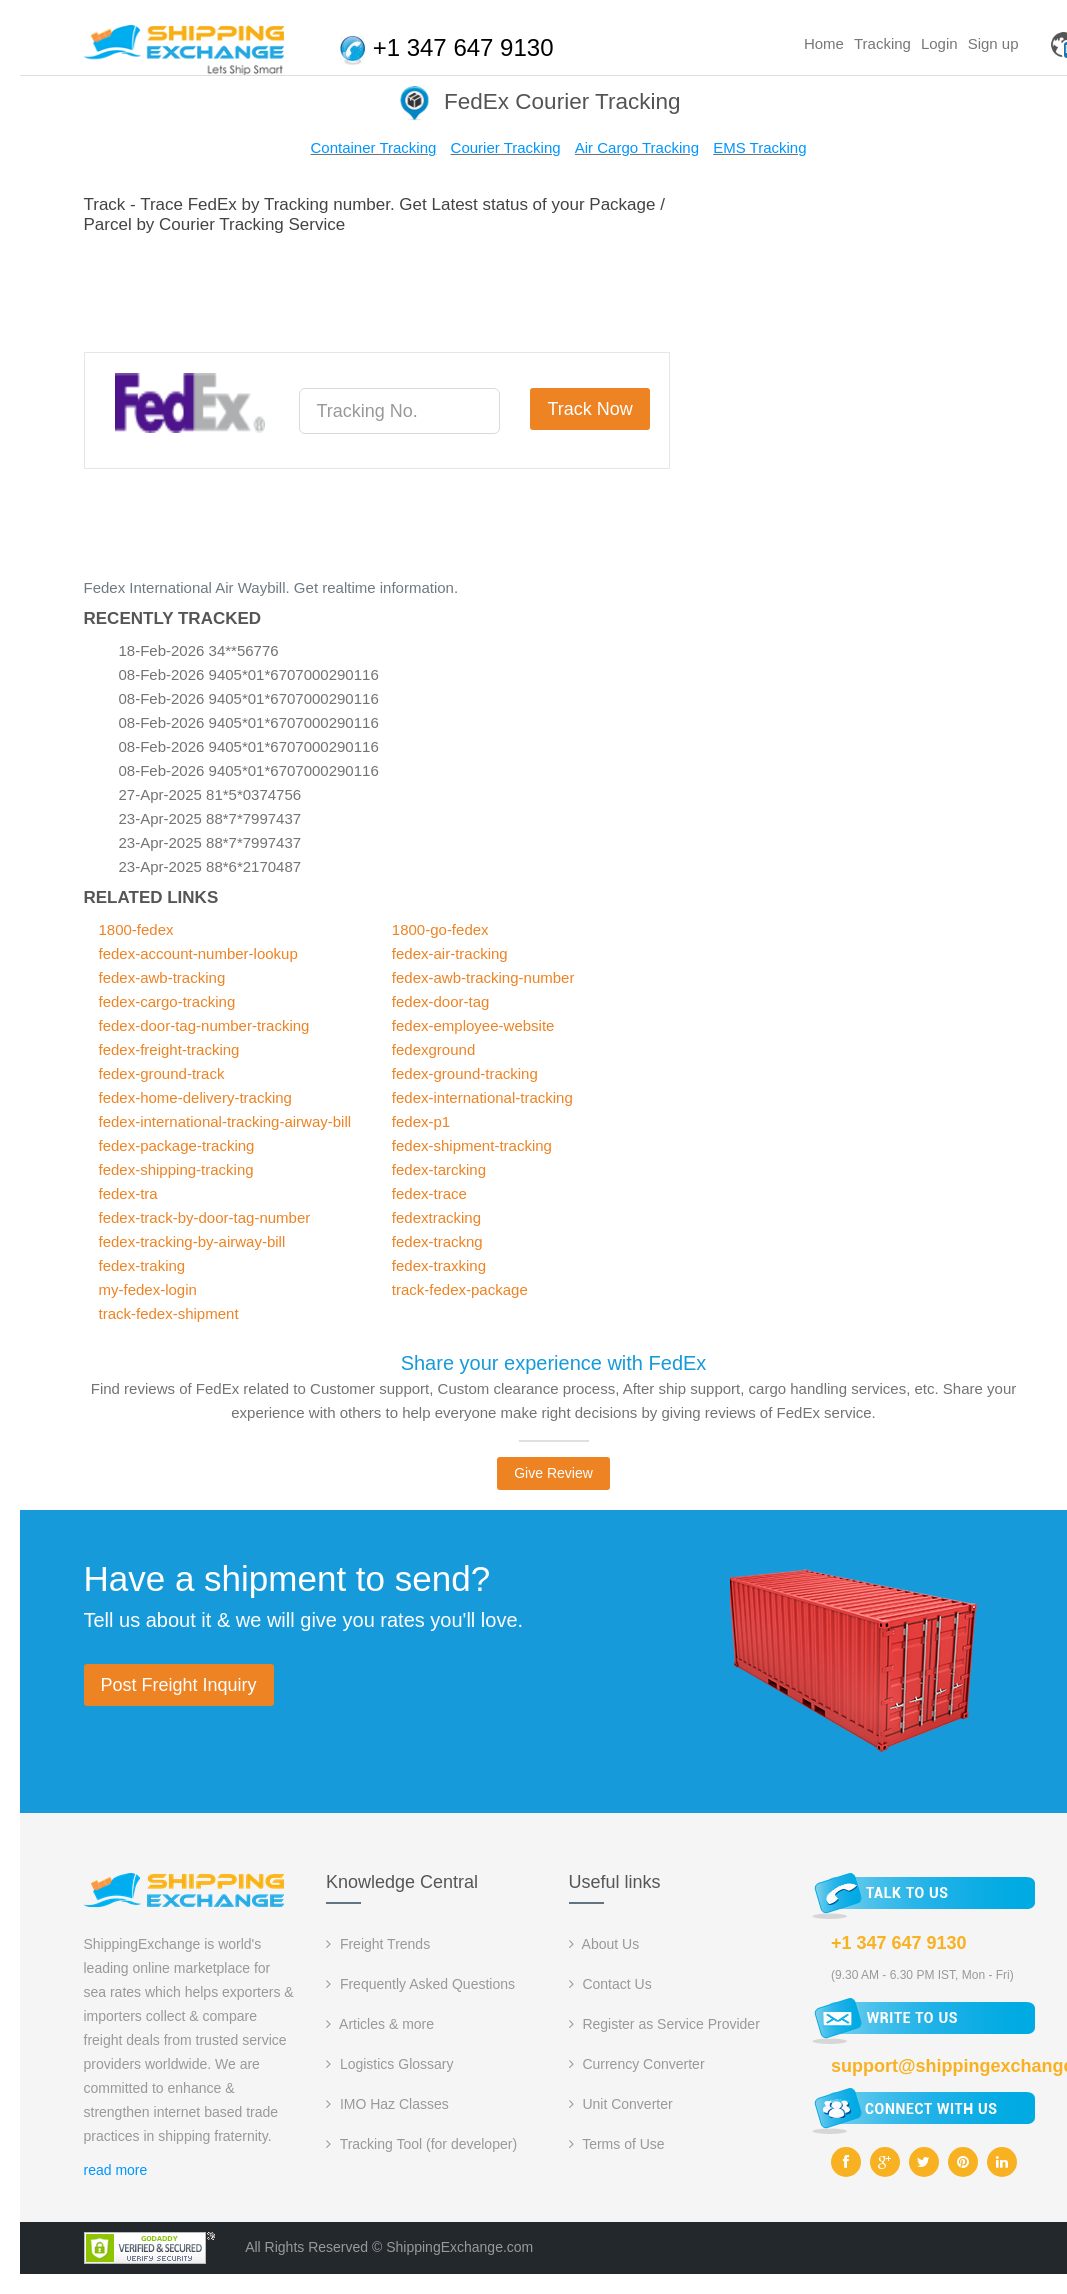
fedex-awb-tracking (162, 977)
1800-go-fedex (440, 929)
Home (824, 43)
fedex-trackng (437, 1241)
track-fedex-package (460, 1289)
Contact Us (610, 1984)
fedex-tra (128, 1193)
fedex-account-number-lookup (198, 953)
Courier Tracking (506, 147)
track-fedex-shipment (169, 1313)
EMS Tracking (759, 147)
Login (939, 43)
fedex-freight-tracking (169, 1049)
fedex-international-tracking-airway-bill (225, 1121)
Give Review (553, 1473)
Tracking (882, 43)
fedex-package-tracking (177, 1145)
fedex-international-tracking (482, 1097)
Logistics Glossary (389, 2064)
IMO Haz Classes (387, 2104)
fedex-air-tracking (450, 953)
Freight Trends (378, 1944)
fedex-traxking (439, 1265)
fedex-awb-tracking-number (483, 977)
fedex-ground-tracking (465, 1073)
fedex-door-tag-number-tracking (204, 1025)
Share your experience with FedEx (554, 1363)
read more (116, 2170)
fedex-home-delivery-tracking (195, 1097)
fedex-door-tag (441, 1001)
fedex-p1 (421, 1121)
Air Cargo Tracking (637, 147)
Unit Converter (621, 2104)
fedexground (433, 1049)
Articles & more (380, 2024)
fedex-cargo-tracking (167, 1001)
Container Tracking (373, 147)
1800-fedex (136, 929)
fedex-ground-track (162, 1073)
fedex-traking (142, 1265)
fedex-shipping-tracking (176, 1169)
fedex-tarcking (439, 1169)
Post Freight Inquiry (179, 1685)
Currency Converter (637, 2064)
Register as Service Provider (664, 2024)
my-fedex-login (148, 1289)
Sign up (993, 43)
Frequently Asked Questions (420, 1984)
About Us (604, 1944)
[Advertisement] (448, 290)
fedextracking (436, 1217)
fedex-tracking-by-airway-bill (192, 1241)
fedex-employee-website (473, 1025)
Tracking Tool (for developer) (421, 2144)
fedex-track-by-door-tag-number (205, 1217)
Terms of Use (617, 2144)
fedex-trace (429, 1193)
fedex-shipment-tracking (472, 1145)
